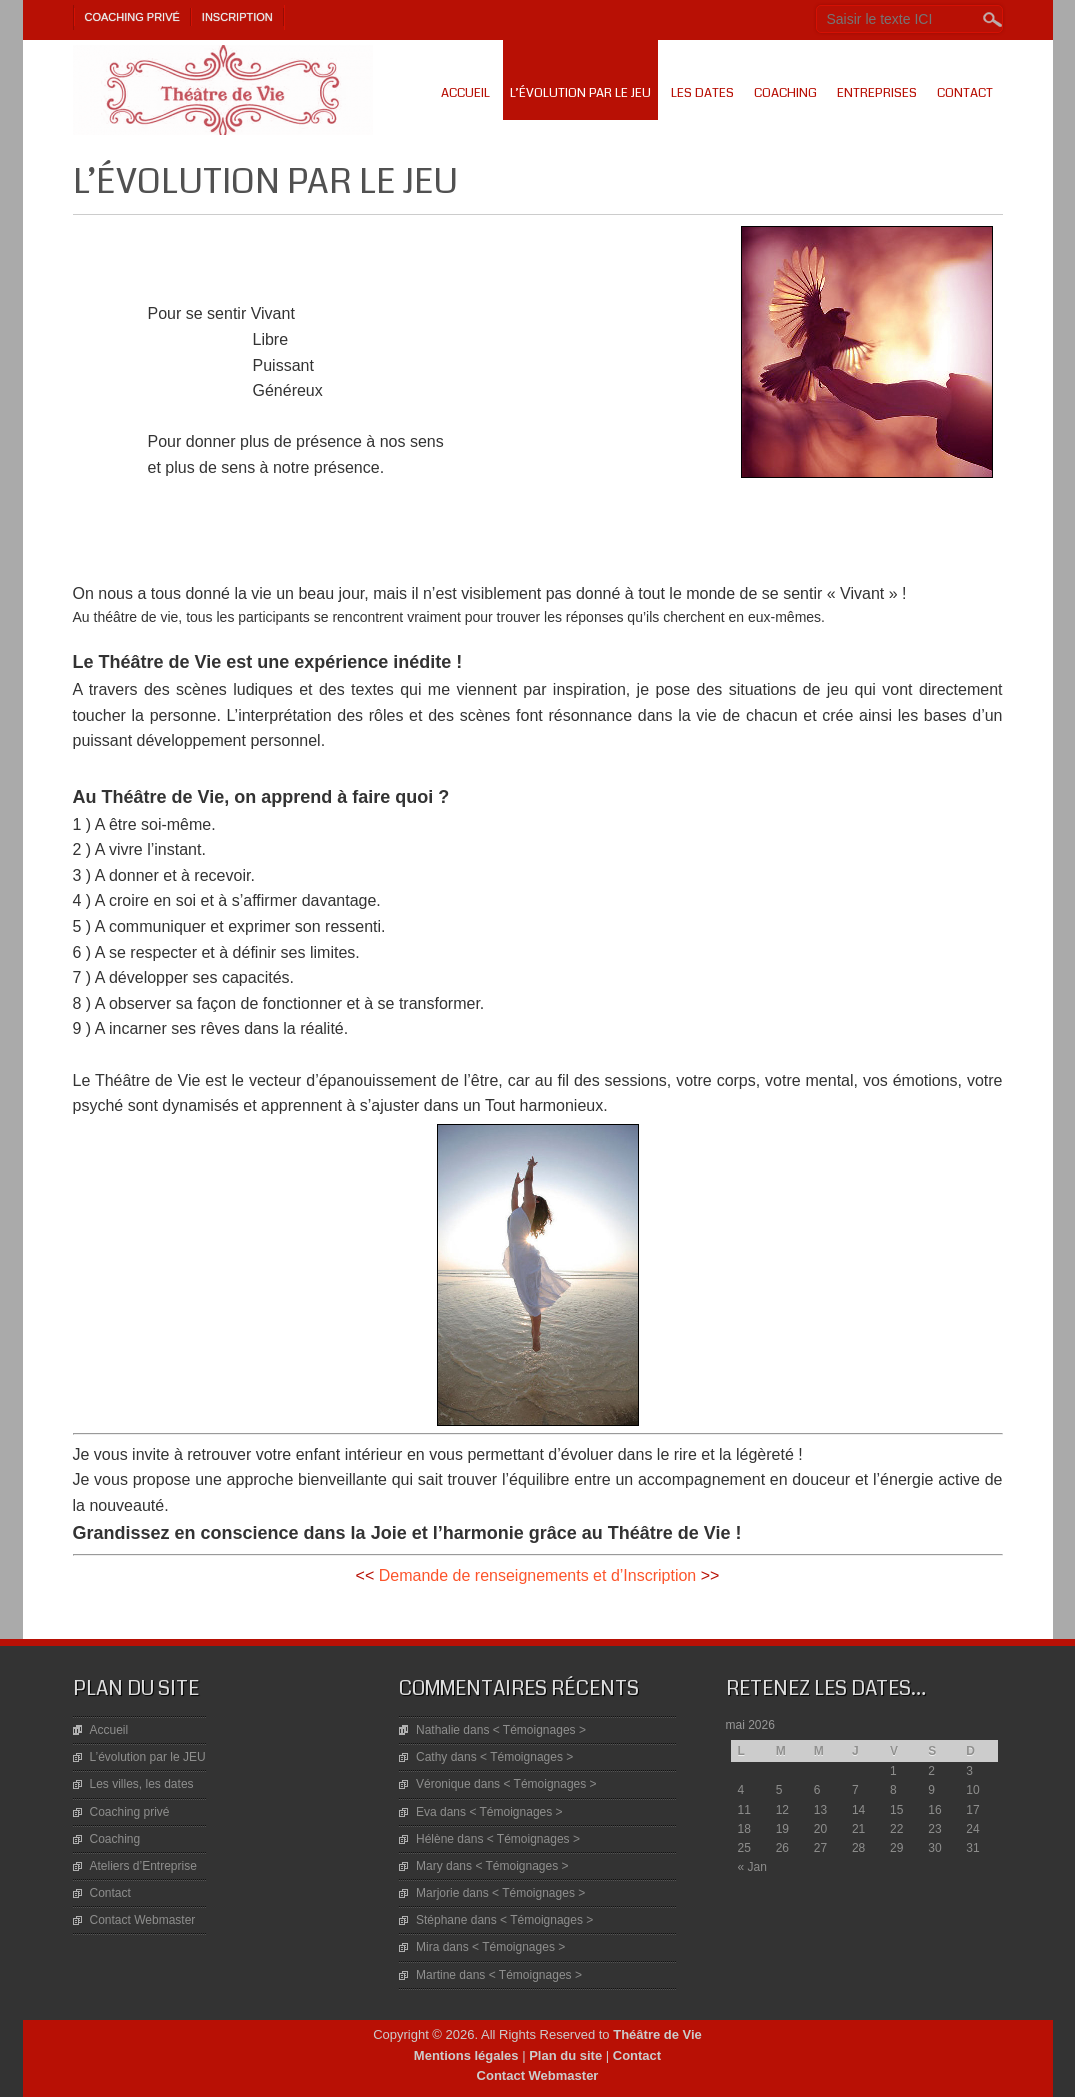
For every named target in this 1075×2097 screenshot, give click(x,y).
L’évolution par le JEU (580, 93)
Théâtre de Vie (657, 2034)
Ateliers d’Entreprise (143, 1866)
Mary (429, 1866)
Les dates (702, 93)
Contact (965, 93)
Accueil (465, 93)
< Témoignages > (539, 1730)
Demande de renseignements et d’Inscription (538, 1575)
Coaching (785, 93)
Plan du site (565, 2055)
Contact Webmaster (143, 1920)
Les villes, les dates (142, 1784)
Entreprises (877, 93)
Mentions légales (466, 2055)
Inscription (237, 17)
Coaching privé (132, 17)
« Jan (752, 1867)
